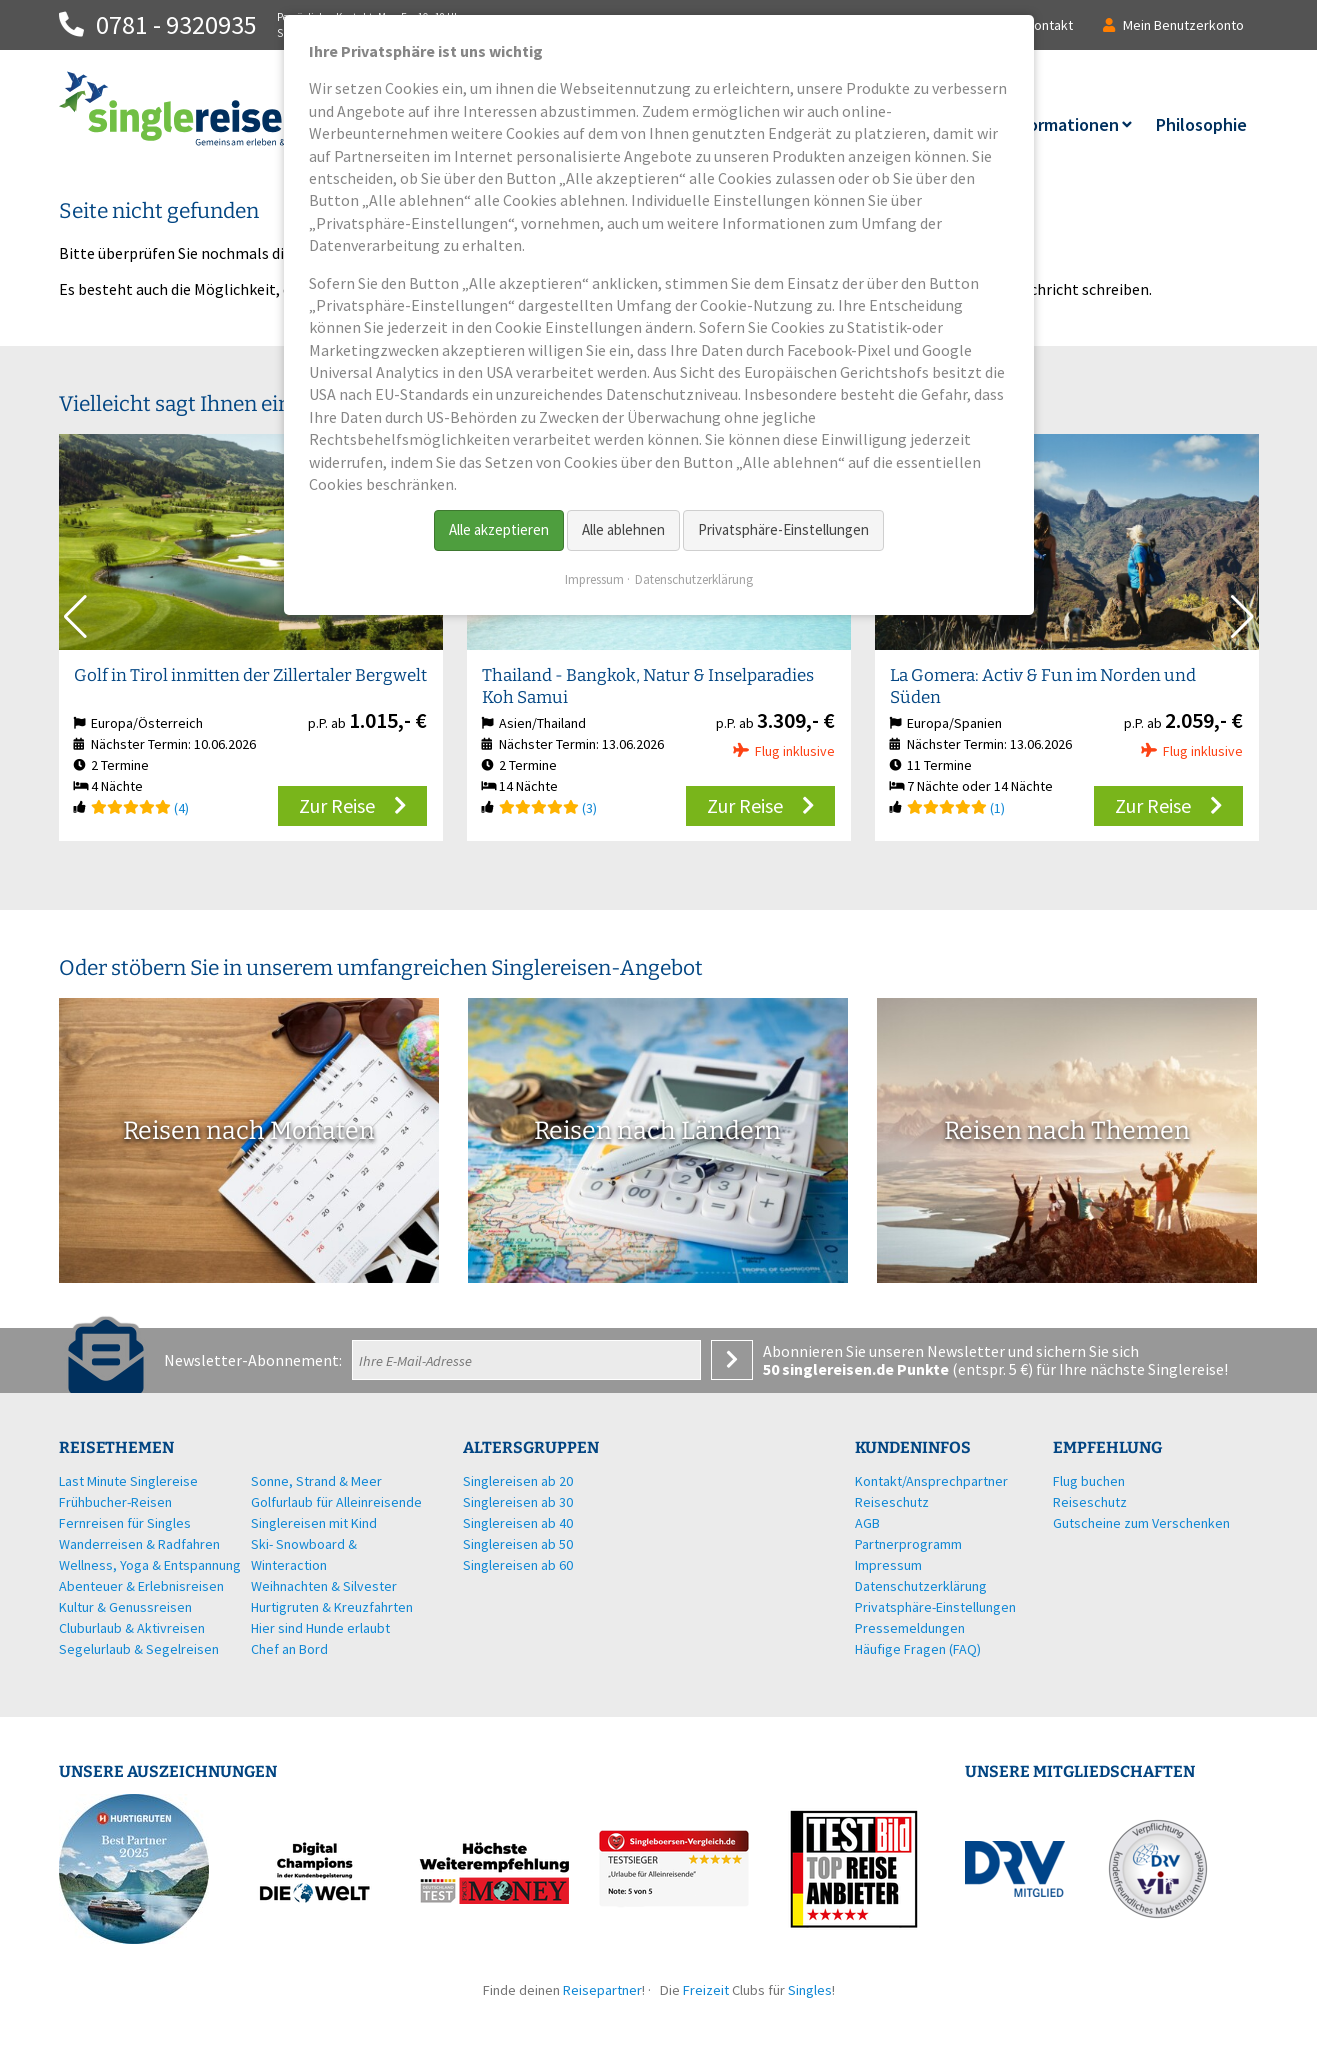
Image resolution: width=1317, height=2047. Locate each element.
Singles (810, 1990)
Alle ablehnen (623, 529)
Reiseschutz (1090, 1502)
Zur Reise (337, 805)
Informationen (1062, 124)
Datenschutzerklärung (694, 579)
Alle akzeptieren (499, 529)
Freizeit (706, 1990)
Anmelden (732, 1360)
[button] (1242, 617)
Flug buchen (1089, 1481)
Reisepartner (602, 1990)
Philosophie (1201, 124)
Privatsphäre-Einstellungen (783, 529)
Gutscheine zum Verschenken (1141, 1523)
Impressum (594, 579)
